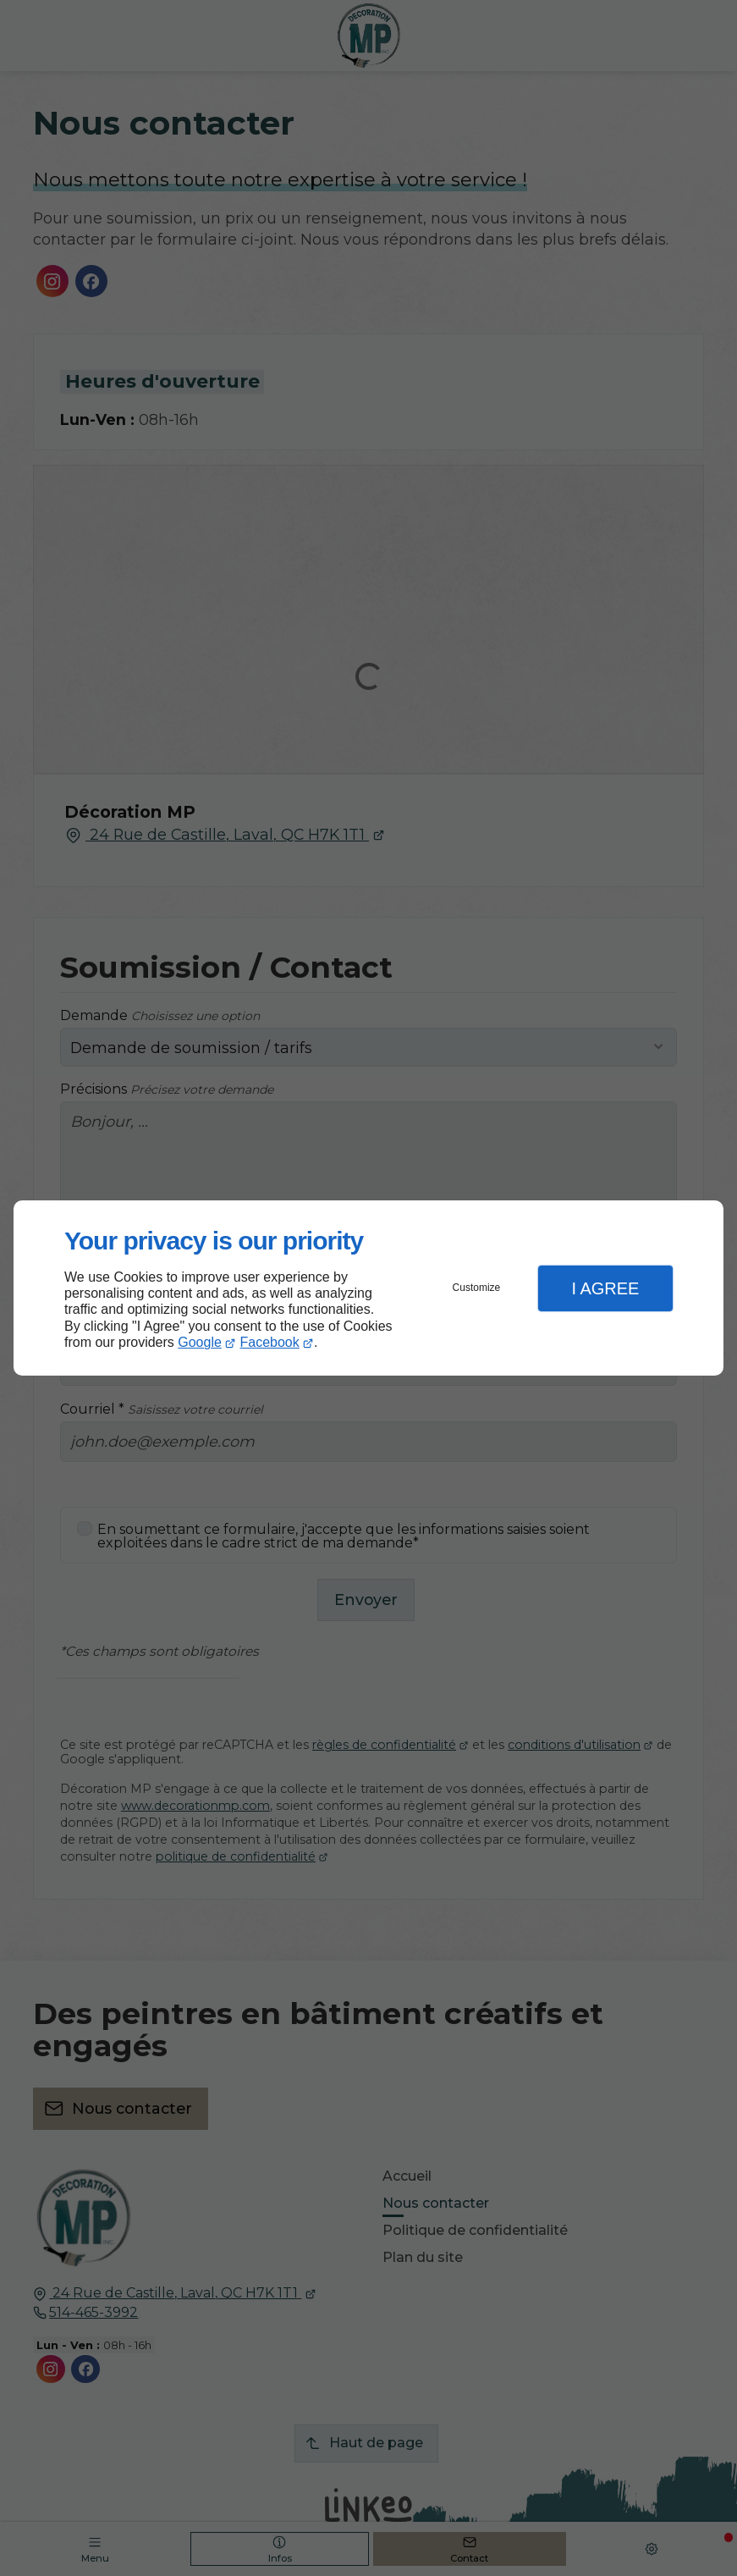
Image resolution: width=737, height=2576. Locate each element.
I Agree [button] (605, 1288)
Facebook (270, 1342)
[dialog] (368, 1288)
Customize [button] (477, 1288)
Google (200, 1342)
